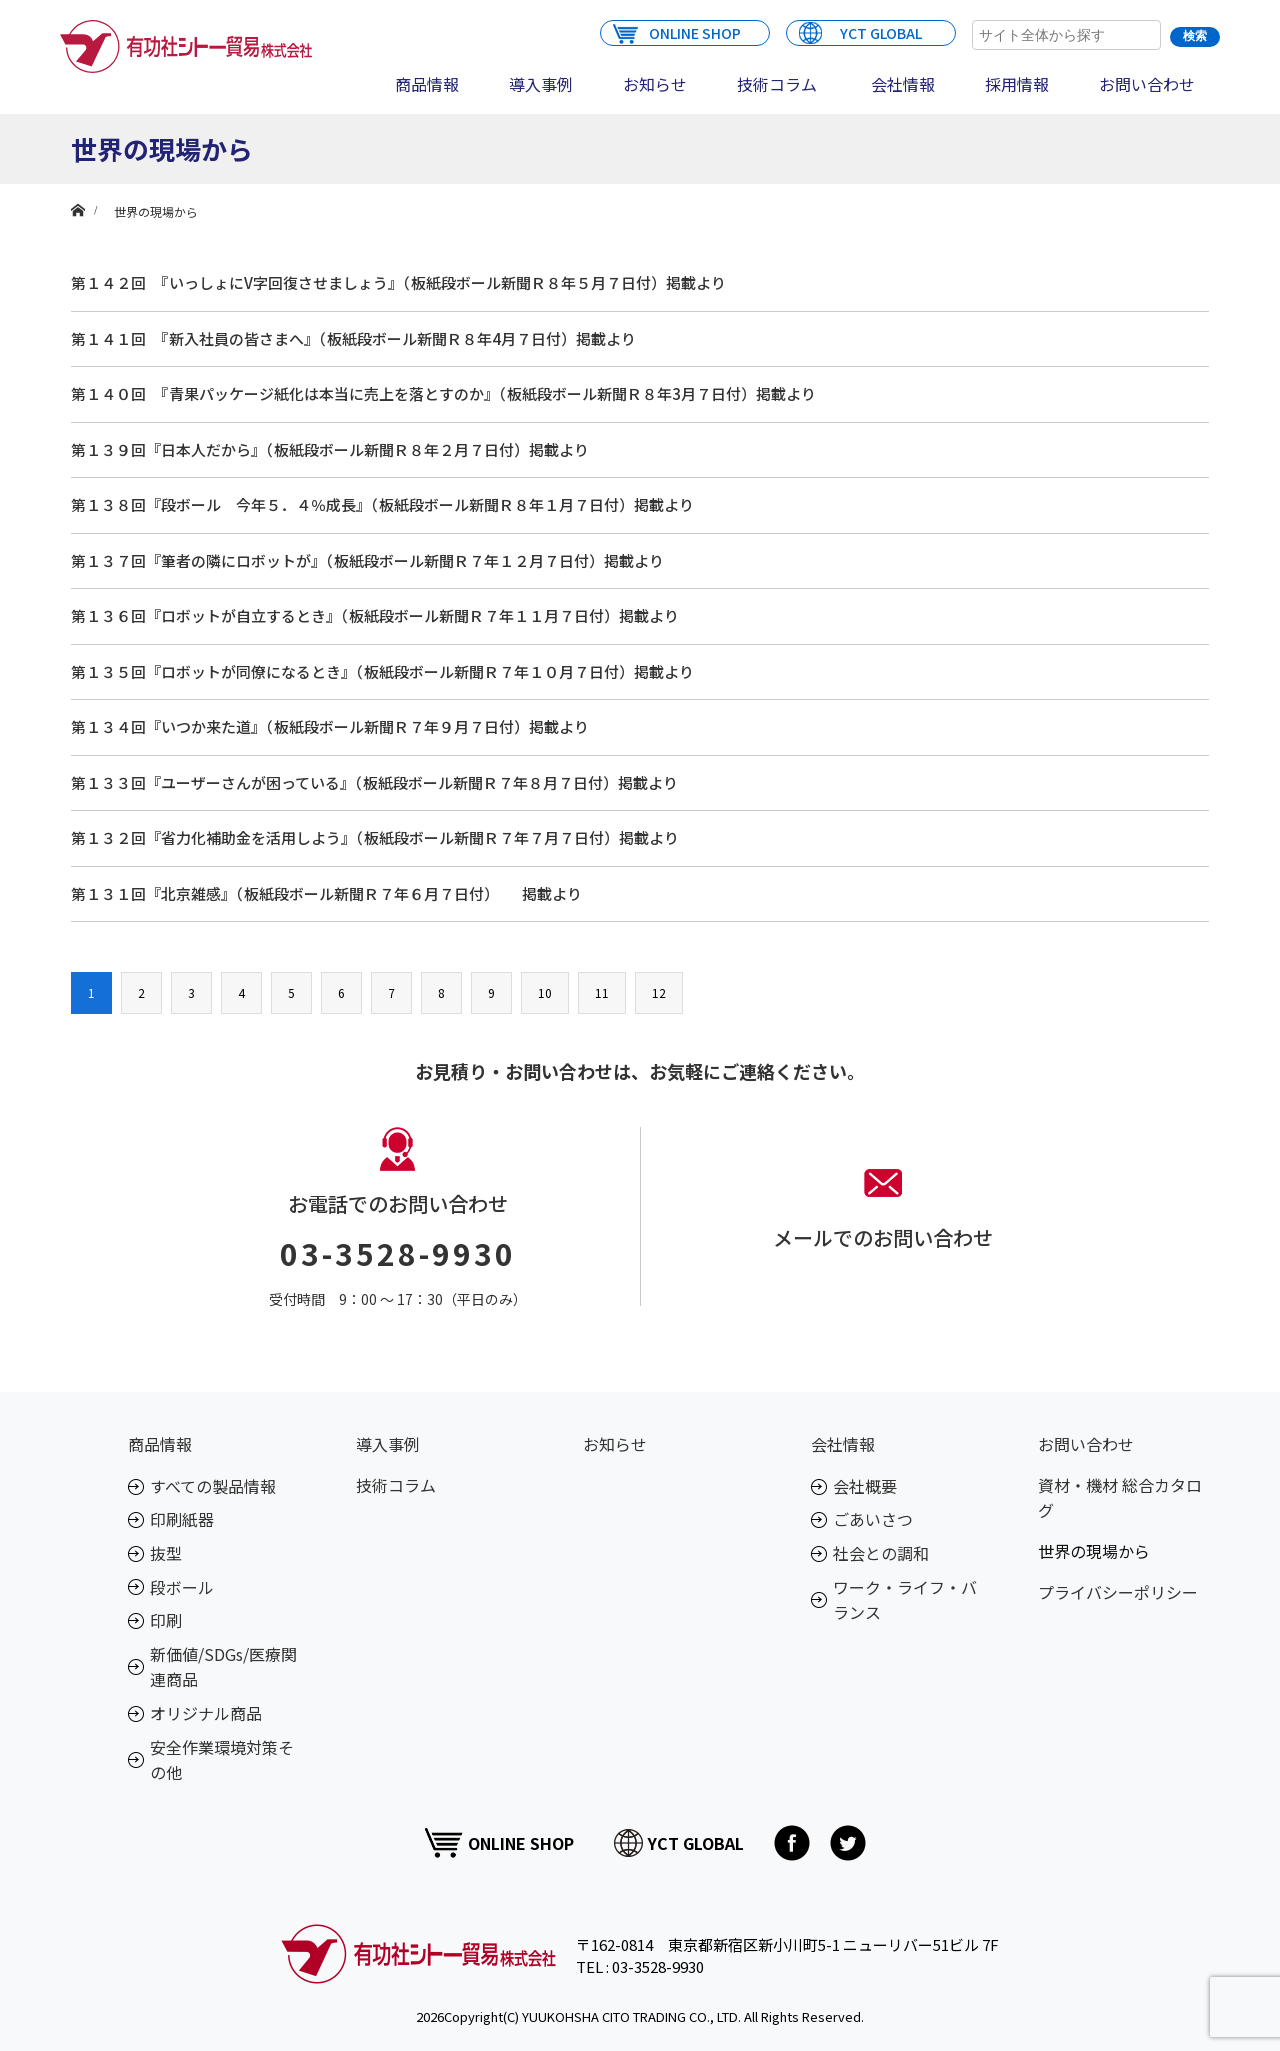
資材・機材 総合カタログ (1120, 1498)
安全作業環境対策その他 (222, 1760)
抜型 (166, 1553)
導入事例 (541, 84)
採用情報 (1017, 84)
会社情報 (903, 84)
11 (602, 992)
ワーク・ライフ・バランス (905, 1600)
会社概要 (865, 1486)
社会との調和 (881, 1553)
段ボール (182, 1587)
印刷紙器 (182, 1519)
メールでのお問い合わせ (883, 1237)
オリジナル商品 (206, 1713)
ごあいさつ (873, 1519)
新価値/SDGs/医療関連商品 (223, 1667)
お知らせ (655, 84)
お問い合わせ (1147, 84)
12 (659, 992)
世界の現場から (1094, 1551)
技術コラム (777, 84)
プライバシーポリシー (1118, 1592)
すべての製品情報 (213, 1486)
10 (545, 992)
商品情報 (427, 84)
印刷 (166, 1620)
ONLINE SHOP (677, 32)
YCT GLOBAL (860, 32)
